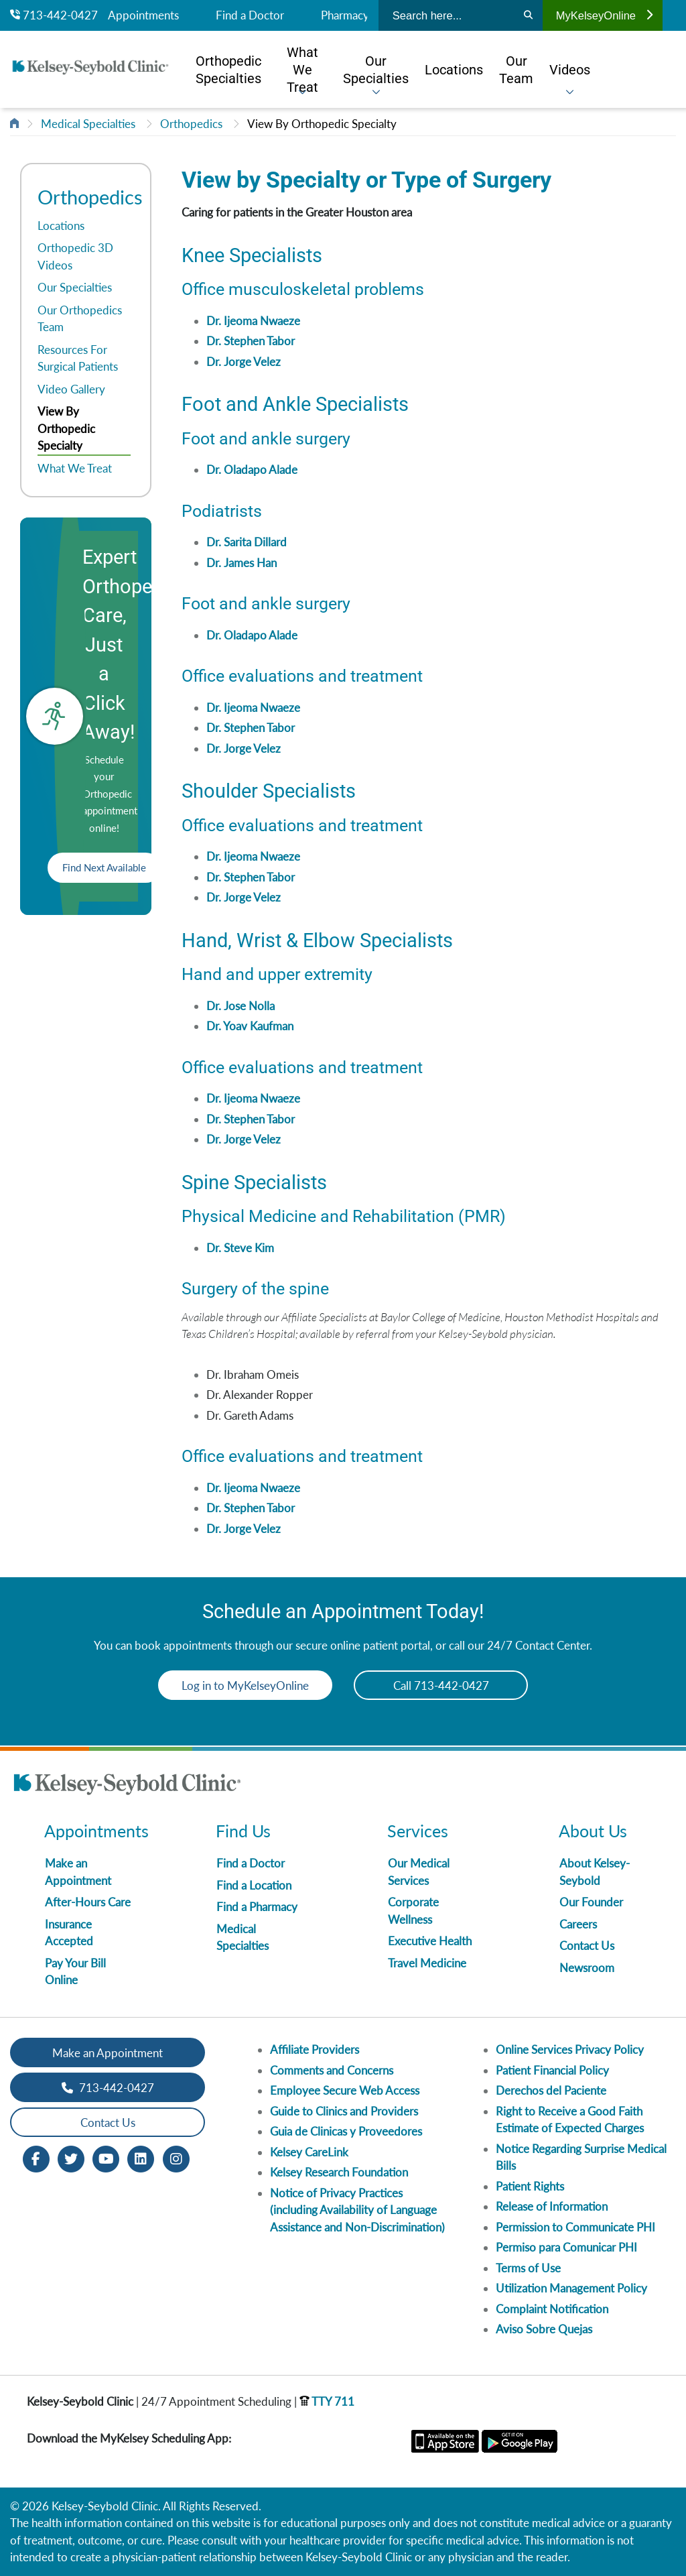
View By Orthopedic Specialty (322, 124)
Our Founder (591, 1902)
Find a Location (253, 1885)
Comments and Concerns (331, 2070)
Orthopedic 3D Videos (75, 256)
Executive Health (430, 1941)
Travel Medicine (427, 1963)
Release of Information (552, 2206)
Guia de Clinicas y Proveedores (346, 2131)
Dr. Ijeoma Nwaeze (253, 321)
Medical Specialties (88, 124)
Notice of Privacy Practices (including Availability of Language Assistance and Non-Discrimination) (357, 2210)
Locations (61, 226)
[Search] (528, 15)
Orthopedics (191, 124)
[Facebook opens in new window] (36, 2158)
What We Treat (75, 468)
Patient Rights (530, 2186)
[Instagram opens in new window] (176, 2158)
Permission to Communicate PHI (575, 2227)
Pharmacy (345, 15)
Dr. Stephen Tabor (250, 341)
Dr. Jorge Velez (243, 362)
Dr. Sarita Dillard (246, 542)
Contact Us (586, 1946)
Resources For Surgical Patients (78, 358)
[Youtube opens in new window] (106, 2158)
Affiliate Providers (314, 2049)
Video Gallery (71, 389)
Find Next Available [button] (104, 867)
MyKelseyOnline (604, 15)
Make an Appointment (107, 2053)
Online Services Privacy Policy (570, 2049)
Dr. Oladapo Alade (251, 470)
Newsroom (586, 1968)
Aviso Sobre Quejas (544, 2329)
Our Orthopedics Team (80, 318)
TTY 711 (326, 2401)
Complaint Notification (552, 2309)
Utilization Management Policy (571, 2288)
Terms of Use (528, 2268)
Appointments (143, 15)
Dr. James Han (241, 563)
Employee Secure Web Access (344, 2090)
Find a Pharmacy (256, 1907)
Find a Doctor (250, 15)
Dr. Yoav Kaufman (249, 1026)
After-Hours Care (88, 1902)
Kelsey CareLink (309, 2152)
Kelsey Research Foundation (339, 2172)
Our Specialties (75, 287)
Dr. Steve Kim (240, 1248)
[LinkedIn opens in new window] (140, 2158)
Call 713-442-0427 (441, 1685)
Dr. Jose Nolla (240, 1006)
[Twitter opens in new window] (71, 2158)
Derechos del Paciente (551, 2090)
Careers (578, 1924)
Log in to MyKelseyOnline (245, 1685)
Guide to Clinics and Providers (344, 2111)
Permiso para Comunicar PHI (566, 2247)
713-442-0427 (54, 15)
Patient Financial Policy (552, 2070)
